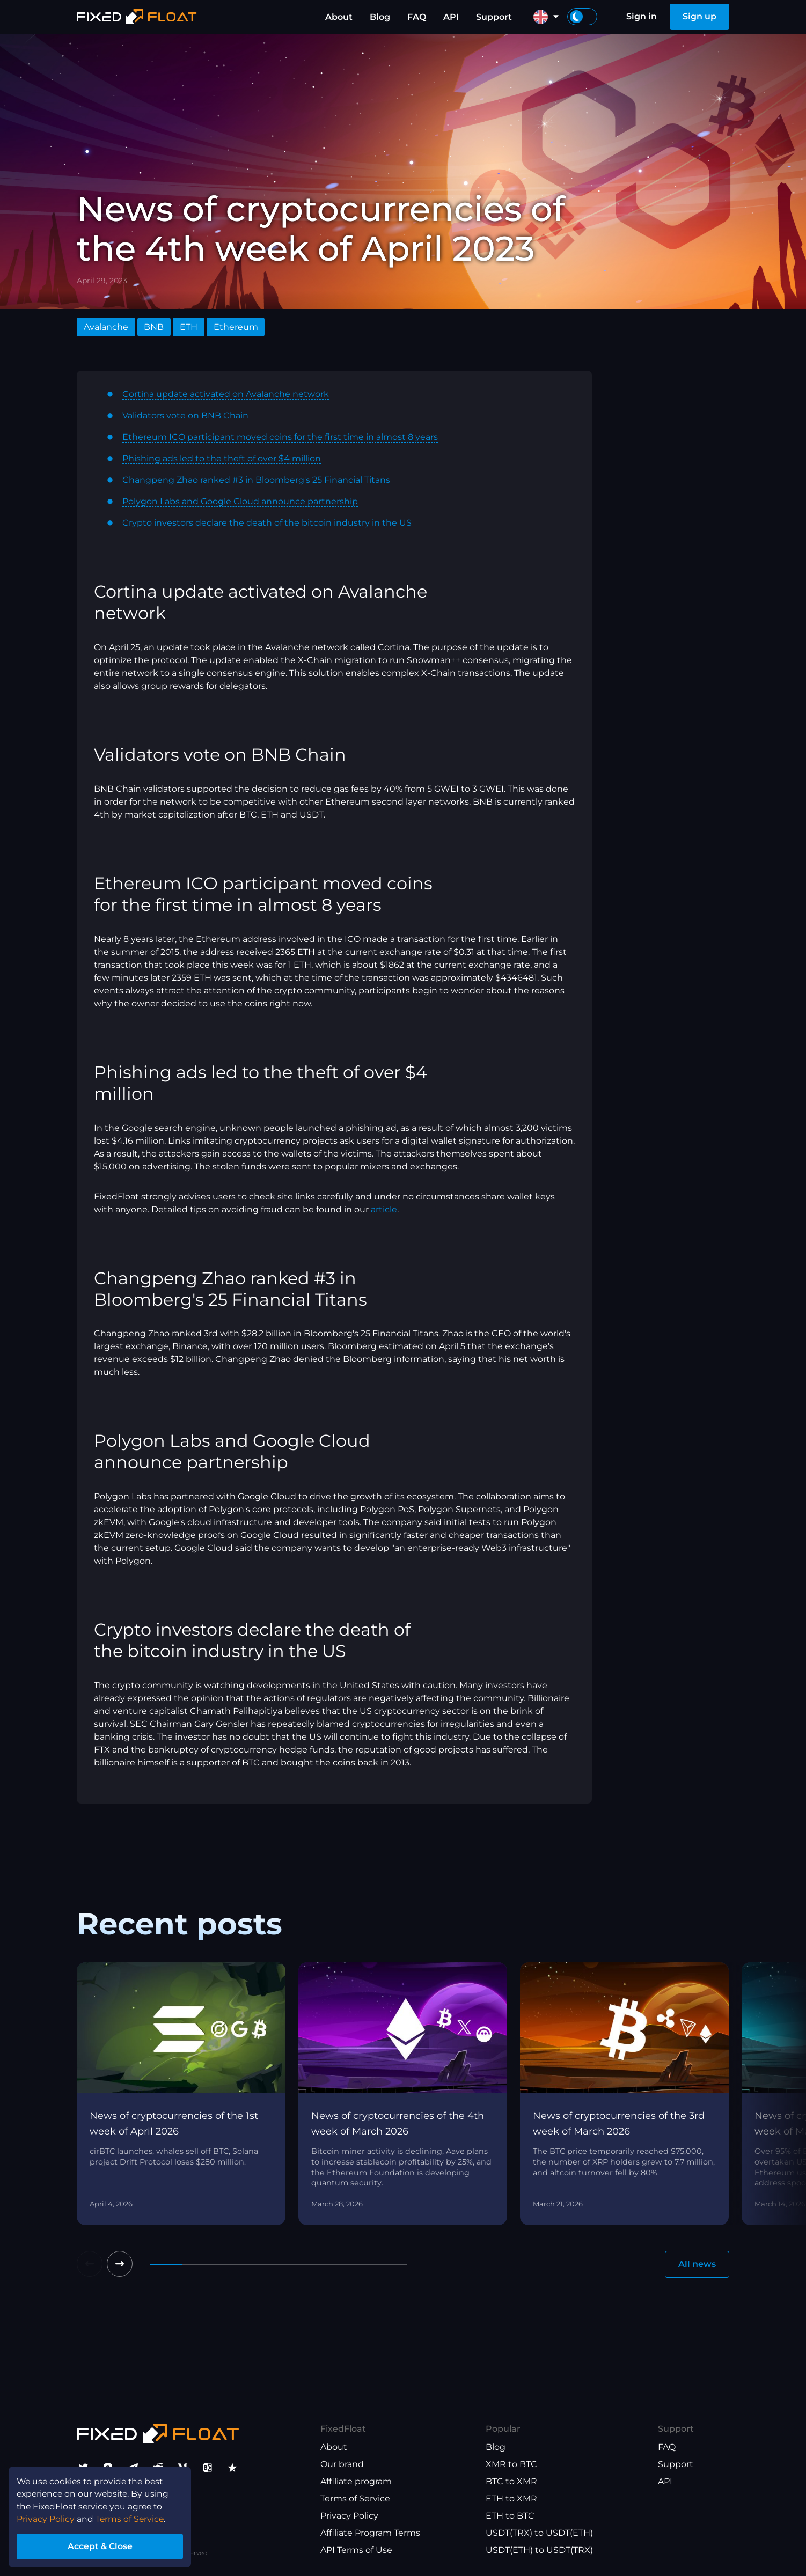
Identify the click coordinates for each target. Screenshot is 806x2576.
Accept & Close (102, 2546)
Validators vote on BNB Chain (185, 415)
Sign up (699, 16)
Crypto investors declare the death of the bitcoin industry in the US (267, 523)
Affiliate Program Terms (370, 2533)
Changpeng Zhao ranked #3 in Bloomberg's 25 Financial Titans (256, 480)
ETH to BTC (510, 2516)
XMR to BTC (511, 2464)
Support (494, 17)
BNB (154, 327)
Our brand (342, 2464)
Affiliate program (356, 2481)
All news (697, 2264)
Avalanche (106, 327)
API (451, 17)
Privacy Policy (349, 2516)
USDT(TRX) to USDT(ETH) (539, 2533)
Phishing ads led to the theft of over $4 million (221, 458)
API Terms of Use (356, 2550)
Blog (380, 17)
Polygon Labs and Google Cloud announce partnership (240, 501)
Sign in (641, 16)
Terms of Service (355, 2498)
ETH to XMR (511, 2498)
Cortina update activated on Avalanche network (225, 394)
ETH (188, 327)
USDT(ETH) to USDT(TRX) (539, 2550)
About (339, 17)
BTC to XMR (511, 2481)
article (384, 1209)
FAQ (416, 17)
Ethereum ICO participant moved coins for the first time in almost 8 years (280, 437)
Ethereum (236, 327)
